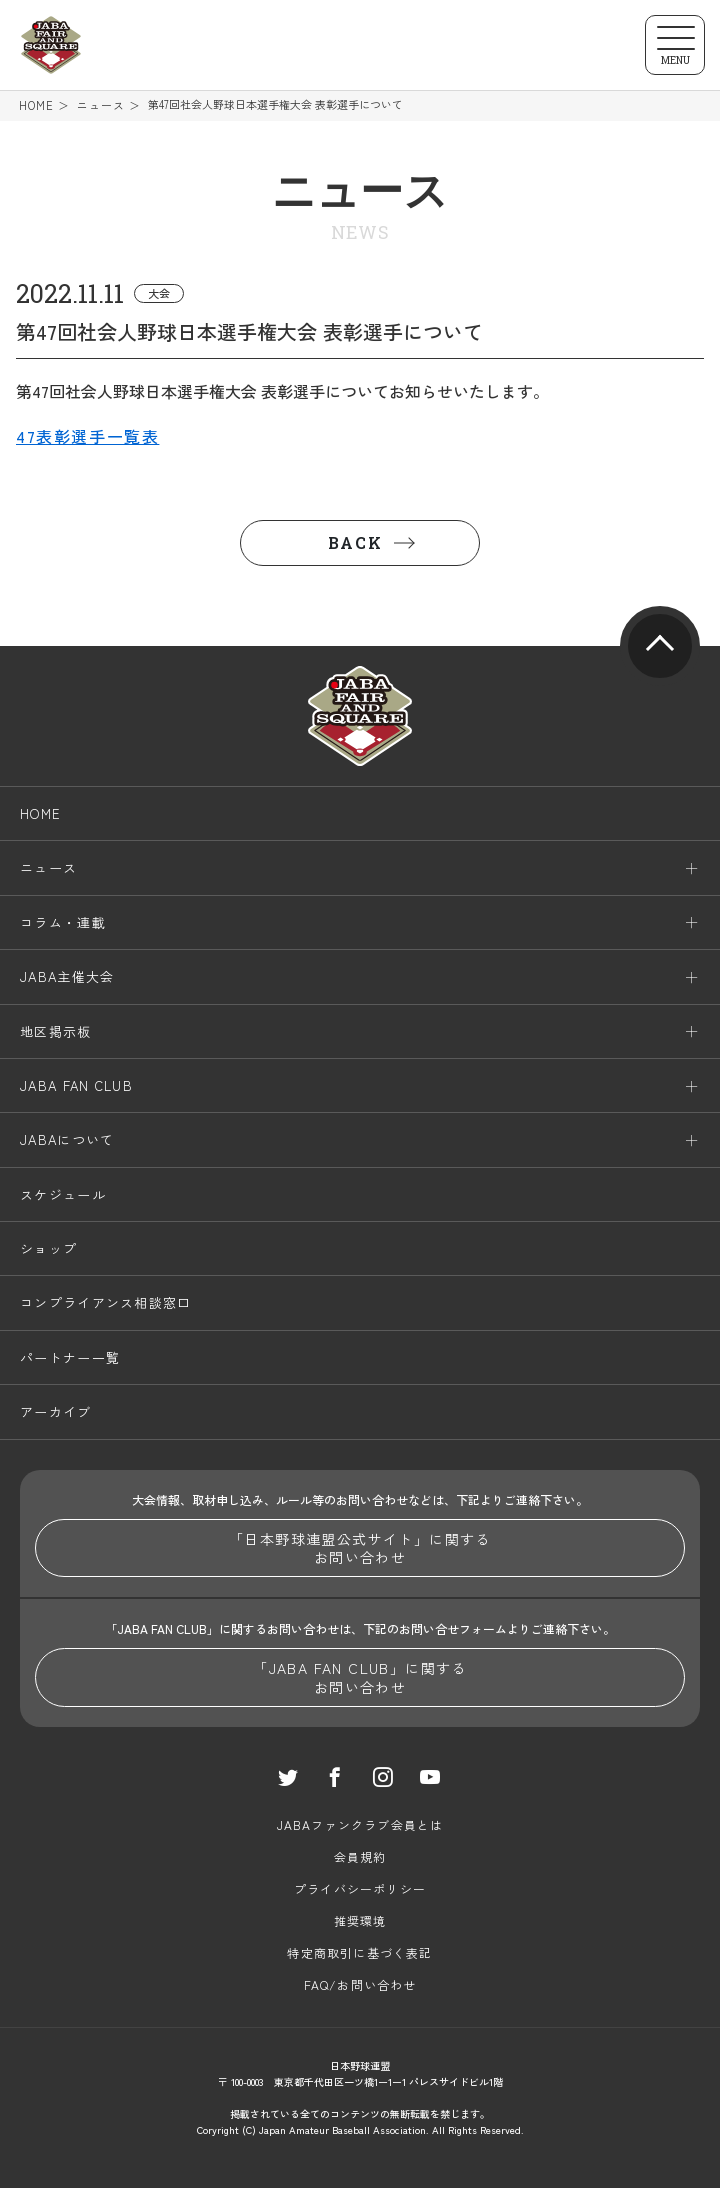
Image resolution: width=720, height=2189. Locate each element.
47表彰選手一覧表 (87, 438)
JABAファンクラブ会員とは (360, 1825)
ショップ (48, 1249)
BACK (355, 543)
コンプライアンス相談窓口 (106, 1304)
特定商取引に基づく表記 (359, 1953)
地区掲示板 (56, 1032)
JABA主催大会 (67, 977)
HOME (36, 105)
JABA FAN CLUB (76, 1086)
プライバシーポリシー (360, 1889)
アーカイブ (56, 1413)
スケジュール (63, 1195)
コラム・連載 (63, 923)
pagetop (660, 647)
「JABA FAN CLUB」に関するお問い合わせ (360, 1679)
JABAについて (67, 1141)
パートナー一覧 (70, 1358)
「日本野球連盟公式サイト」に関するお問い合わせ (360, 1549)
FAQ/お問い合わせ (360, 1985)
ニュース (101, 105)
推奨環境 (360, 1921)
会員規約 (360, 1857)
